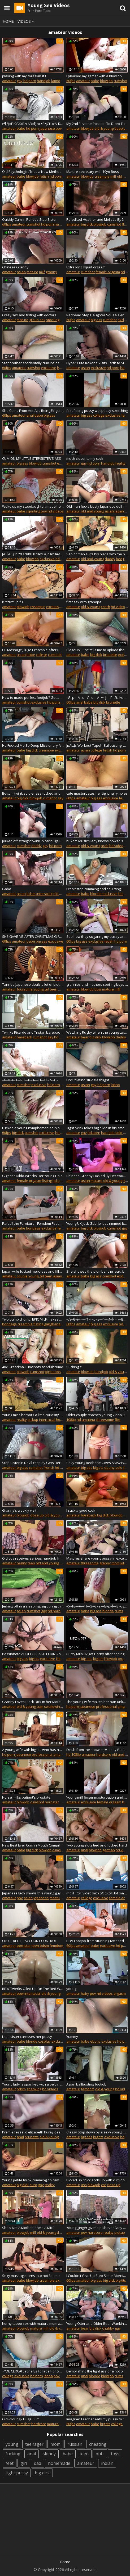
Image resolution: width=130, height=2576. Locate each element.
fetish (44, 176)
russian (74, 2444)
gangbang (52, 1324)
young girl (41, 989)
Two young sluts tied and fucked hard (96, 1845)
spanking (34, 2089)
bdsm (31, 893)
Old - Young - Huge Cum (21, 2419)
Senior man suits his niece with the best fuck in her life (97, 554)
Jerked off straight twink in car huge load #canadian (33, 841)
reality (120, 463)
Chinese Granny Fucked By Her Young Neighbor (97, 1175)
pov (59, 128)
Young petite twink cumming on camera (33, 2180)
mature (32, 271)
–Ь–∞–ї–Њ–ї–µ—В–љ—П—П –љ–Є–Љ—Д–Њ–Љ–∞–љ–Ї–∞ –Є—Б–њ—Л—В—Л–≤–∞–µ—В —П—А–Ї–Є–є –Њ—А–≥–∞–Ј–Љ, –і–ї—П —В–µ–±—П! (33, 1080)
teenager (34, 2444)
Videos (27, 21)
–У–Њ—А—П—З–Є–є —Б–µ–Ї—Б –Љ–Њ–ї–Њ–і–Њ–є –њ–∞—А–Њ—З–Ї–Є (97, 1606)
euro (33, 2184)
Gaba (6, 888)
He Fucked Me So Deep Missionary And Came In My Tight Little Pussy (33, 745)
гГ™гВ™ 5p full (13, 602)
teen (53, 989)
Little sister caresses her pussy (27, 2036)
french (49, 1467)
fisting (47, 1180)
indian (107, 2463)
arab (105, 845)
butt (100, 2454)
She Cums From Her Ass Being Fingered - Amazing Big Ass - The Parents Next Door (33, 410)
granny (51, 271)
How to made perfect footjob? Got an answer (33, 697)
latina (48, 2376)
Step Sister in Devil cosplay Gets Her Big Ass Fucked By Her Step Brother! (33, 1462)
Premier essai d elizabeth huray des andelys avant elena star (33, 2132)
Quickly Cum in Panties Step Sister (29, 219)
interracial (44, 893)
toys (115, 2454)
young (71, 1988)
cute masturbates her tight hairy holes (97, 793)
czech (105, 606)
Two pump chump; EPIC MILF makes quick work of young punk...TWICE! (33, 1319)
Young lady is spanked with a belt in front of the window (33, 2084)
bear (85, 1037)
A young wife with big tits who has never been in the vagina (33, 1749)
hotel (60, 1419)
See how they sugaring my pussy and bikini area (97, 936)
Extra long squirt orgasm (85, 267)
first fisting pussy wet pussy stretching (97, 410)
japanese (47, 128)
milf (113, 176)
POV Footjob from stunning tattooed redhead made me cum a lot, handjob (97, 1940)
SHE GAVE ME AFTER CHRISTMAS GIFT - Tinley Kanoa (33, 936)
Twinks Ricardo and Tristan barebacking (33, 1032)
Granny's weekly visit (19, 1510)
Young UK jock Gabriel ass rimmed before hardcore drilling (97, 1223)
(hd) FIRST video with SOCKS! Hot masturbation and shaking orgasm (97, 1893)
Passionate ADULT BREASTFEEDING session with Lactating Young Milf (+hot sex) (33, 1653)
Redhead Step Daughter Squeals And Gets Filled (97, 315)
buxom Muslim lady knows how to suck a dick (97, 841)
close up (37, 1515)
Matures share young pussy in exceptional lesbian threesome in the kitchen (97, 1558)
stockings (53, 319)
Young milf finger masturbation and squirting (97, 1797)
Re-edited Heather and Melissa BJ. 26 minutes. (97, 219)
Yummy (72, 2036)
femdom (56, 1945)
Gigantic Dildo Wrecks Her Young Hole (32, 1175)
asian (21, 271)
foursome (25, 989)
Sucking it (73, 1366)
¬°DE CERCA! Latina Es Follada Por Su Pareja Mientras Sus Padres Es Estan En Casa (33, 2371)
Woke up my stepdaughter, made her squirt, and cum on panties (33, 506)
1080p (71, 1419)
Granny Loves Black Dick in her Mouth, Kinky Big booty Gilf (33, 1701)
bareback (24, 1037)
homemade (59, 2463)
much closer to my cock (84, 458)
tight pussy (17, 2473)
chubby (108, 2328)
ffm (117, 1419)
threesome (105, 1419)
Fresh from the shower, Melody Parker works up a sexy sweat (97, 1749)
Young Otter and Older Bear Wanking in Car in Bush (97, 2323)
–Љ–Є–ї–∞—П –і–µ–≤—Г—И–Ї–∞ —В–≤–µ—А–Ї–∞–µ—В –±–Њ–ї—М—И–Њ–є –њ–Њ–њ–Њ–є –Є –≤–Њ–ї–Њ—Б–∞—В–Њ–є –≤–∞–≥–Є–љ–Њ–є (97, 1319)
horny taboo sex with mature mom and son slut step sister (33, 2323)
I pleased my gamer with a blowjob (94, 76)
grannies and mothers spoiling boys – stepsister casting (97, 984)
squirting (33, 511)
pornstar (52, 1802)
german (108, 1850)
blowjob (106, 80)
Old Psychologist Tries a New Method (32, 171)
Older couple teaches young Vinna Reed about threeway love (97, 1414)
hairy (85, 1993)
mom (116, 1563)
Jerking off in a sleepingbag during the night (33, 1606)
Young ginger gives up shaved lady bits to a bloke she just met (97, 2227)
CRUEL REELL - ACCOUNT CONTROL (29, 1940)
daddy (110, 558)
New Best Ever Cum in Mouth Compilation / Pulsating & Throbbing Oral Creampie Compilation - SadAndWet (33, 1845)
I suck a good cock (80, 1510)
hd (79, 1419)
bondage (33, 1228)
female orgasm (108, 271)
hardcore (103, 1754)
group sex (37, 319)
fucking (13, 2454)
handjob (43, 80)
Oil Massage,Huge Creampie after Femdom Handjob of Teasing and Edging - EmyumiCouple (33, 649)
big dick (87, 224)
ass (84, 2184)
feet (10, 2463)
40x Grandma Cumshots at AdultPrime (32, 1366)
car (103, 2184)
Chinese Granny (15, 267)
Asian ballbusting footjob (86, 2084)
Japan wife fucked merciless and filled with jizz (33, 1271)
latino (55, 80)
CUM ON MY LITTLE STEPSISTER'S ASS (31, 458)
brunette (110, 654)
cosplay (44, 2041)
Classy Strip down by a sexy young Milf (97, 2132)
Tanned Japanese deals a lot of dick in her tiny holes (33, 984)
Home (8, 21)
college (99, 415)
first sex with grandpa (83, 602)
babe (95, 80)
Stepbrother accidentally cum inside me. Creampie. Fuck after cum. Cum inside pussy (33, 363)
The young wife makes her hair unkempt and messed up (97, 1701)
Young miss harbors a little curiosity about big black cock (33, 1414)
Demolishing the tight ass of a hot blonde (97, 2371)
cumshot (120, 80)
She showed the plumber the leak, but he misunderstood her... (97, 1271)
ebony (109, 1467)
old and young (92, 511)
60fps (70, 80)
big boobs (53, 1371)
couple (22, 1276)
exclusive (48, 367)
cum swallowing (49, 1706)
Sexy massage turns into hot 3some (31, 2275)
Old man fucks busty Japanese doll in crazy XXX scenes (97, 506)
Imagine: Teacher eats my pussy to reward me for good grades (97, 2419)
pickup (33, 1419)
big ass (96, 319)
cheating (97, 2444)
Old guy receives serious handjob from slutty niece (33, 1558)
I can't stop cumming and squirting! (94, 888)
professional (106, 1706)
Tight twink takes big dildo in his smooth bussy (97, 1127)
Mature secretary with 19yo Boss (92, 171)
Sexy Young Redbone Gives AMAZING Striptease (97, 1462)
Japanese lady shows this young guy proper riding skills (33, 1893)
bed (119, 558)
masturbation (60, 1897)
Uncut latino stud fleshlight (87, 1080)
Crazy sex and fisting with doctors (29, 315)
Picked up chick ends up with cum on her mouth (97, 2180)
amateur (9, 80)
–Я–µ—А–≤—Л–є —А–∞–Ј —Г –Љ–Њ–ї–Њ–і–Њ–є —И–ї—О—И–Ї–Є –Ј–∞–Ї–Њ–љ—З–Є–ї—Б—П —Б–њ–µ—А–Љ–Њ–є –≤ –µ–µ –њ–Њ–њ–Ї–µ (97, 697)
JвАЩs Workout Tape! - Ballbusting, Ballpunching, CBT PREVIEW (97, 745)
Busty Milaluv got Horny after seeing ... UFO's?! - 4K (97, 1653)
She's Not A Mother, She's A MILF (28, 2227)
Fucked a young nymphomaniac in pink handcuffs (33, 1127)
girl (23, 2463)
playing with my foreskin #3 (24, 76)
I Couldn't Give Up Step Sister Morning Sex (97, 2275)
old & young (104, 128)
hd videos (56, 511)
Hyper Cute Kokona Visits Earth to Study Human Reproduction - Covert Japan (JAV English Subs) (97, 363)
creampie (102, 176)
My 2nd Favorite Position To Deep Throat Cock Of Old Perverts (97, 123)
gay (20, 80)
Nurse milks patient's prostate (26, 1797)
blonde (96, 893)
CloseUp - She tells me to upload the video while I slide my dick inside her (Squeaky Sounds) (97, 649)
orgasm (120, 1993)
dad (37, 2463)
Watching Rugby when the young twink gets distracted (97, 1032)
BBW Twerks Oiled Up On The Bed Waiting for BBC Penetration (33, 1988)
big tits (98, 1467)
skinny (49, 2454)
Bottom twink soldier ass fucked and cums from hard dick (33, 793)
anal (30, 415)
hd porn (29, 80)
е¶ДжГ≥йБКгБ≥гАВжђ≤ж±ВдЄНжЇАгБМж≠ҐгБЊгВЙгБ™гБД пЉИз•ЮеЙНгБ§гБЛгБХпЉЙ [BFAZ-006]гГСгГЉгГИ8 (33, 123)
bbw (97, 989)
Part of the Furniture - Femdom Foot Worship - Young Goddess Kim (33, 1223)
